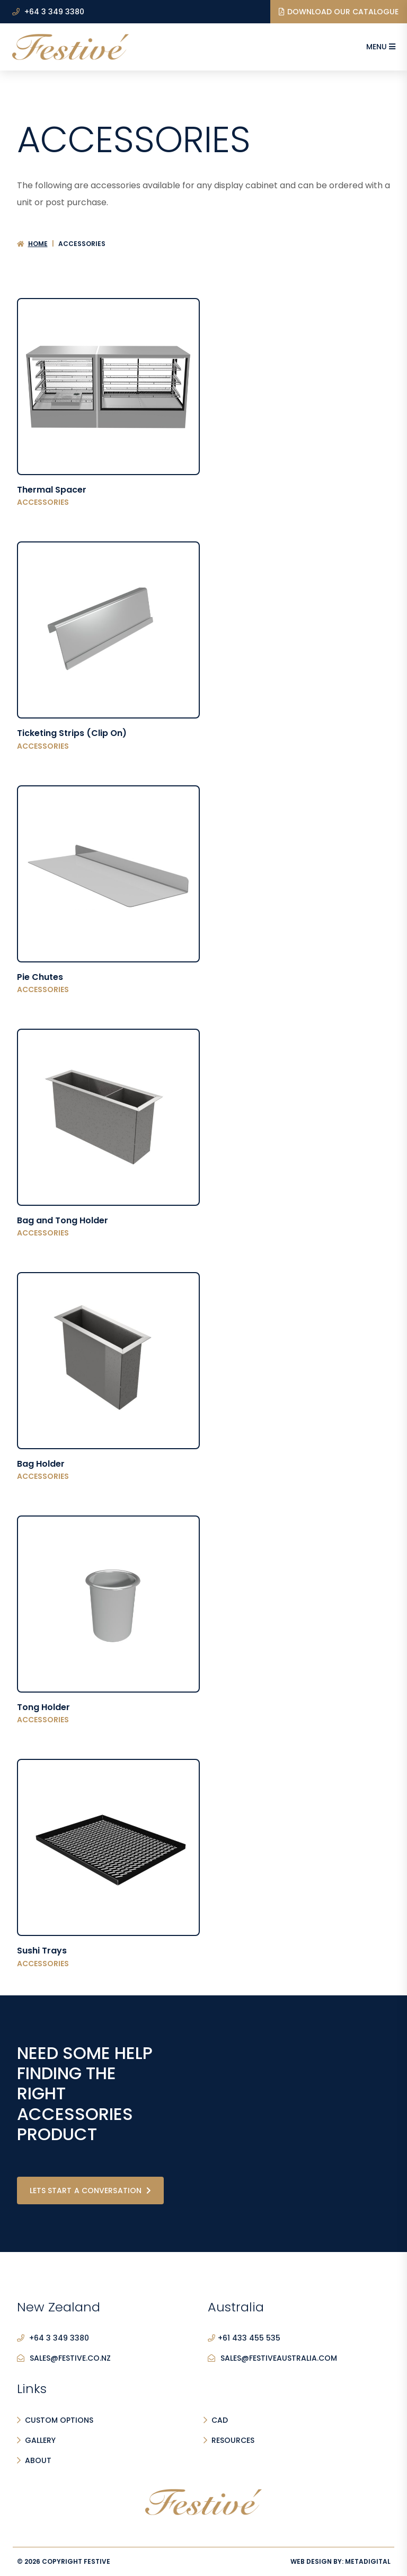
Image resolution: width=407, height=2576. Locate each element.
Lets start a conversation (91, 2190)
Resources (232, 2440)
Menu (380, 46)
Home (38, 243)
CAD (219, 2420)
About (38, 2460)
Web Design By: (340, 2561)
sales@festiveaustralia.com (272, 2358)
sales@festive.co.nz (64, 2358)
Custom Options (59, 2420)
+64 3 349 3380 (48, 11)
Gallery (40, 2440)
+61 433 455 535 (244, 2338)
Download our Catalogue (339, 11)
